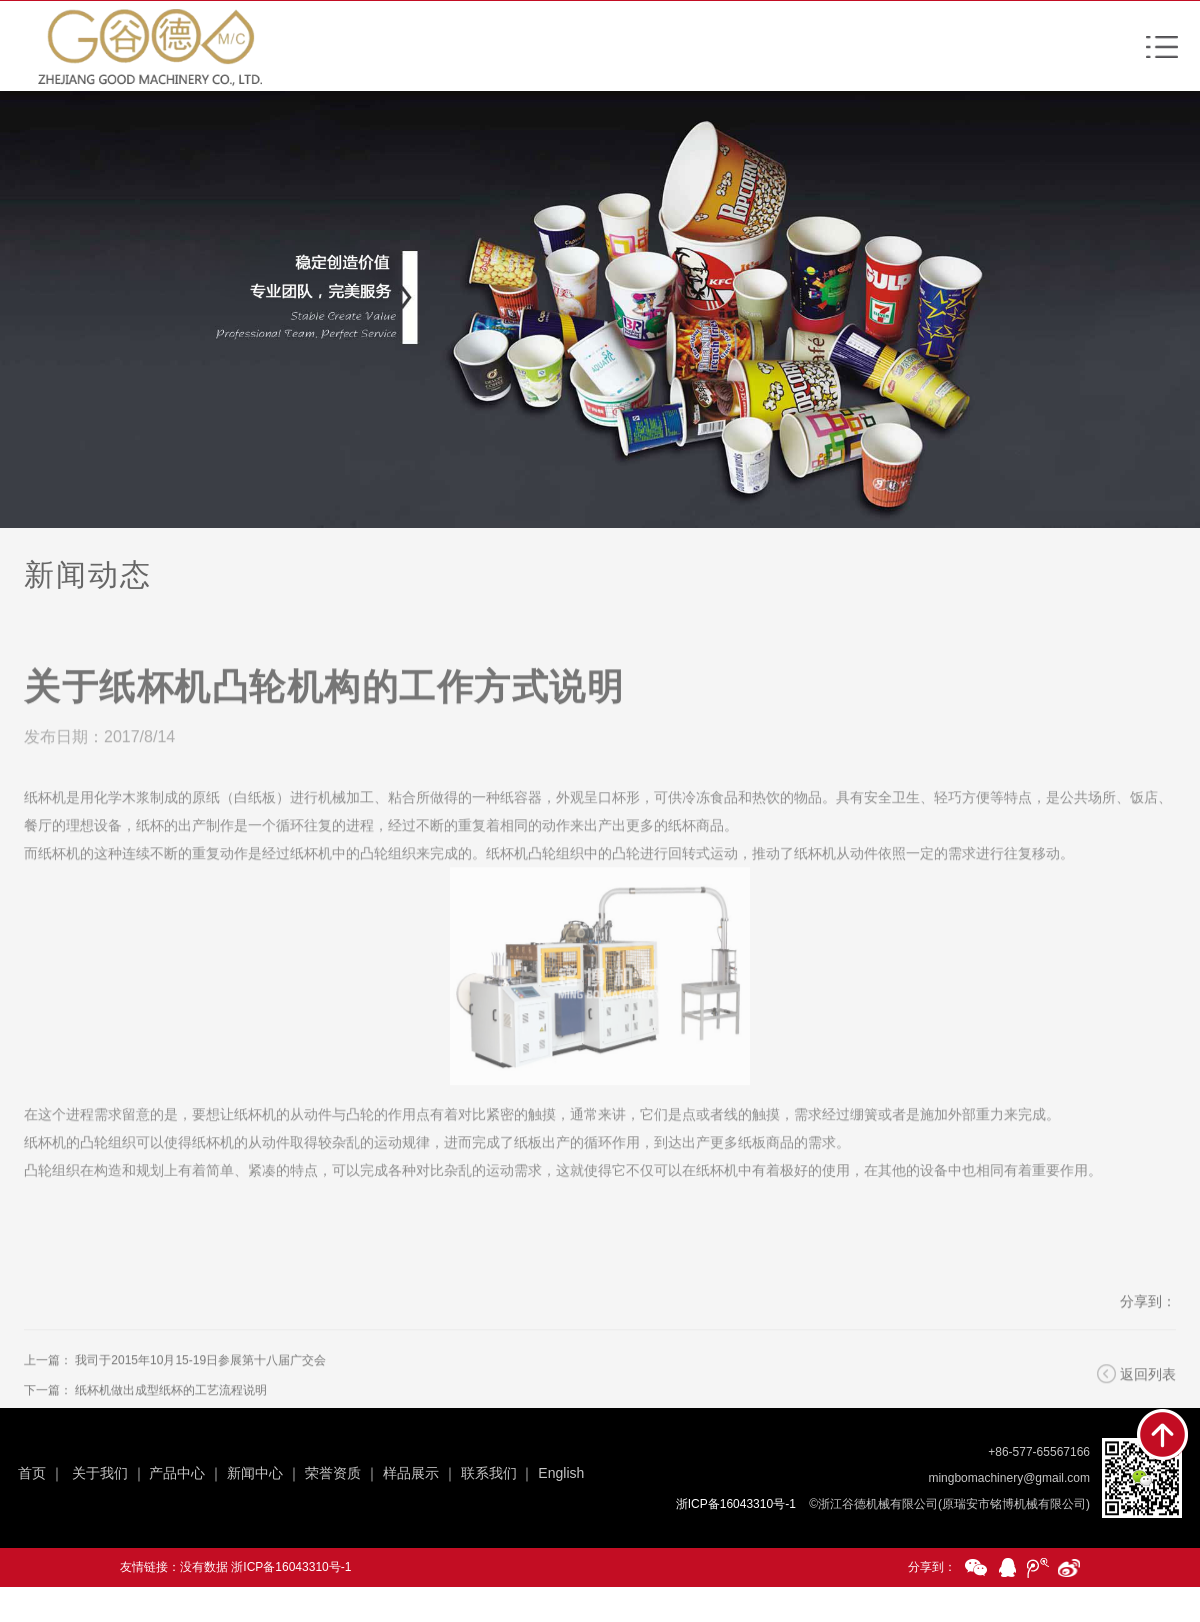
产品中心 (177, 1473)
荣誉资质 (333, 1473)
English (561, 1473)
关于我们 (100, 1473)
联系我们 (489, 1473)
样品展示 (411, 1473)
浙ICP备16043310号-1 (291, 1567)
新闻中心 (255, 1473)
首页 (32, 1473)
